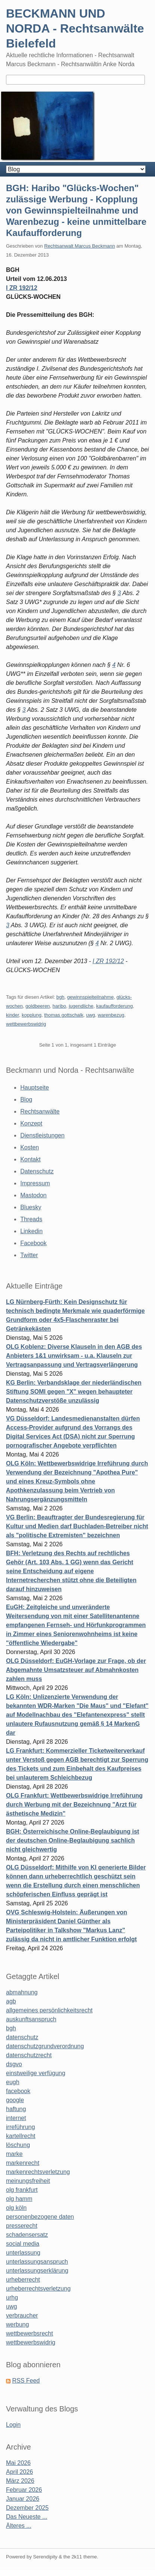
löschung (18, 2145)
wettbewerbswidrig (26, 1024)
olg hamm (19, 2199)
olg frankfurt (21, 2190)
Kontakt (30, 1159)
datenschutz (22, 2037)
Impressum (35, 1183)
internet (16, 2118)
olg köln (16, 2208)
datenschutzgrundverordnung (45, 2046)
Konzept (31, 1123)
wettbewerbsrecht (29, 2333)
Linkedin (31, 1231)
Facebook (33, 1243)
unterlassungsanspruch (37, 2261)
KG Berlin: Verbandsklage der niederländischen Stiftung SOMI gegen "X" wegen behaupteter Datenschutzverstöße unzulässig (74, 1391)
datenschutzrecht (29, 2055)
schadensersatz (27, 2235)
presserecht (21, 2226)
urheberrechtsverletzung (38, 2288)
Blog (26, 1099)
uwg (90, 1015)
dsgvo (14, 2064)
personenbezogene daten (40, 2217)
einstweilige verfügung (35, 2073)
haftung (16, 2109)
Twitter (29, 1255)
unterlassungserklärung (37, 2270)
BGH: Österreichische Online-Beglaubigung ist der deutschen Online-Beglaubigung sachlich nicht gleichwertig (72, 1840)
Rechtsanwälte (40, 1111)
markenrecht (22, 2163)
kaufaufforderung (114, 1006)
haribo (59, 1006)
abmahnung (22, 1992)
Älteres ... (18, 2526)
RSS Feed (26, 2380)
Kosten (29, 1147)
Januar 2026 (22, 2499)
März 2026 (20, 2481)
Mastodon (33, 1195)
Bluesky (30, 1207)
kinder (12, 1015)
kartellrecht (20, 2136)
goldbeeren (37, 1006)
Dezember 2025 (27, 2508)
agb (11, 2001)
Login (13, 2425)
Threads (31, 1219)
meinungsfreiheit (28, 2181)
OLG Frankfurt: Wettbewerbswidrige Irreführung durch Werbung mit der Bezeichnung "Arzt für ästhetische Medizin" (74, 1804)
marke (14, 2154)
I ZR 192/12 (21, 288)
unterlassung (23, 2252)
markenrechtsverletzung (38, 2172)
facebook (18, 2091)
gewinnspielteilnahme (90, 997)
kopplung (32, 1015)
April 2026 (19, 2472)
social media (22, 2243)
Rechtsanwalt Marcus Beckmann (79, 246)
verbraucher (22, 2315)
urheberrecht (23, 2279)
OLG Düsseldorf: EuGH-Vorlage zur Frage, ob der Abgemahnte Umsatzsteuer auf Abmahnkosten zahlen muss (76, 1670)
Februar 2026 (24, 2490)
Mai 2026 (18, 2463)
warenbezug (111, 1015)
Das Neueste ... (26, 2517)
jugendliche (81, 1006)
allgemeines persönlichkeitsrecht (49, 2010)
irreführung (20, 2127)
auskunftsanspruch (31, 2019)
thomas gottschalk (63, 1015)
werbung (17, 2324)
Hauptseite (34, 1087)
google (15, 2100)
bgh (60, 997)
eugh (12, 2082)
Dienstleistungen (42, 1135)
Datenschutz (37, 1171)
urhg (12, 2297)
